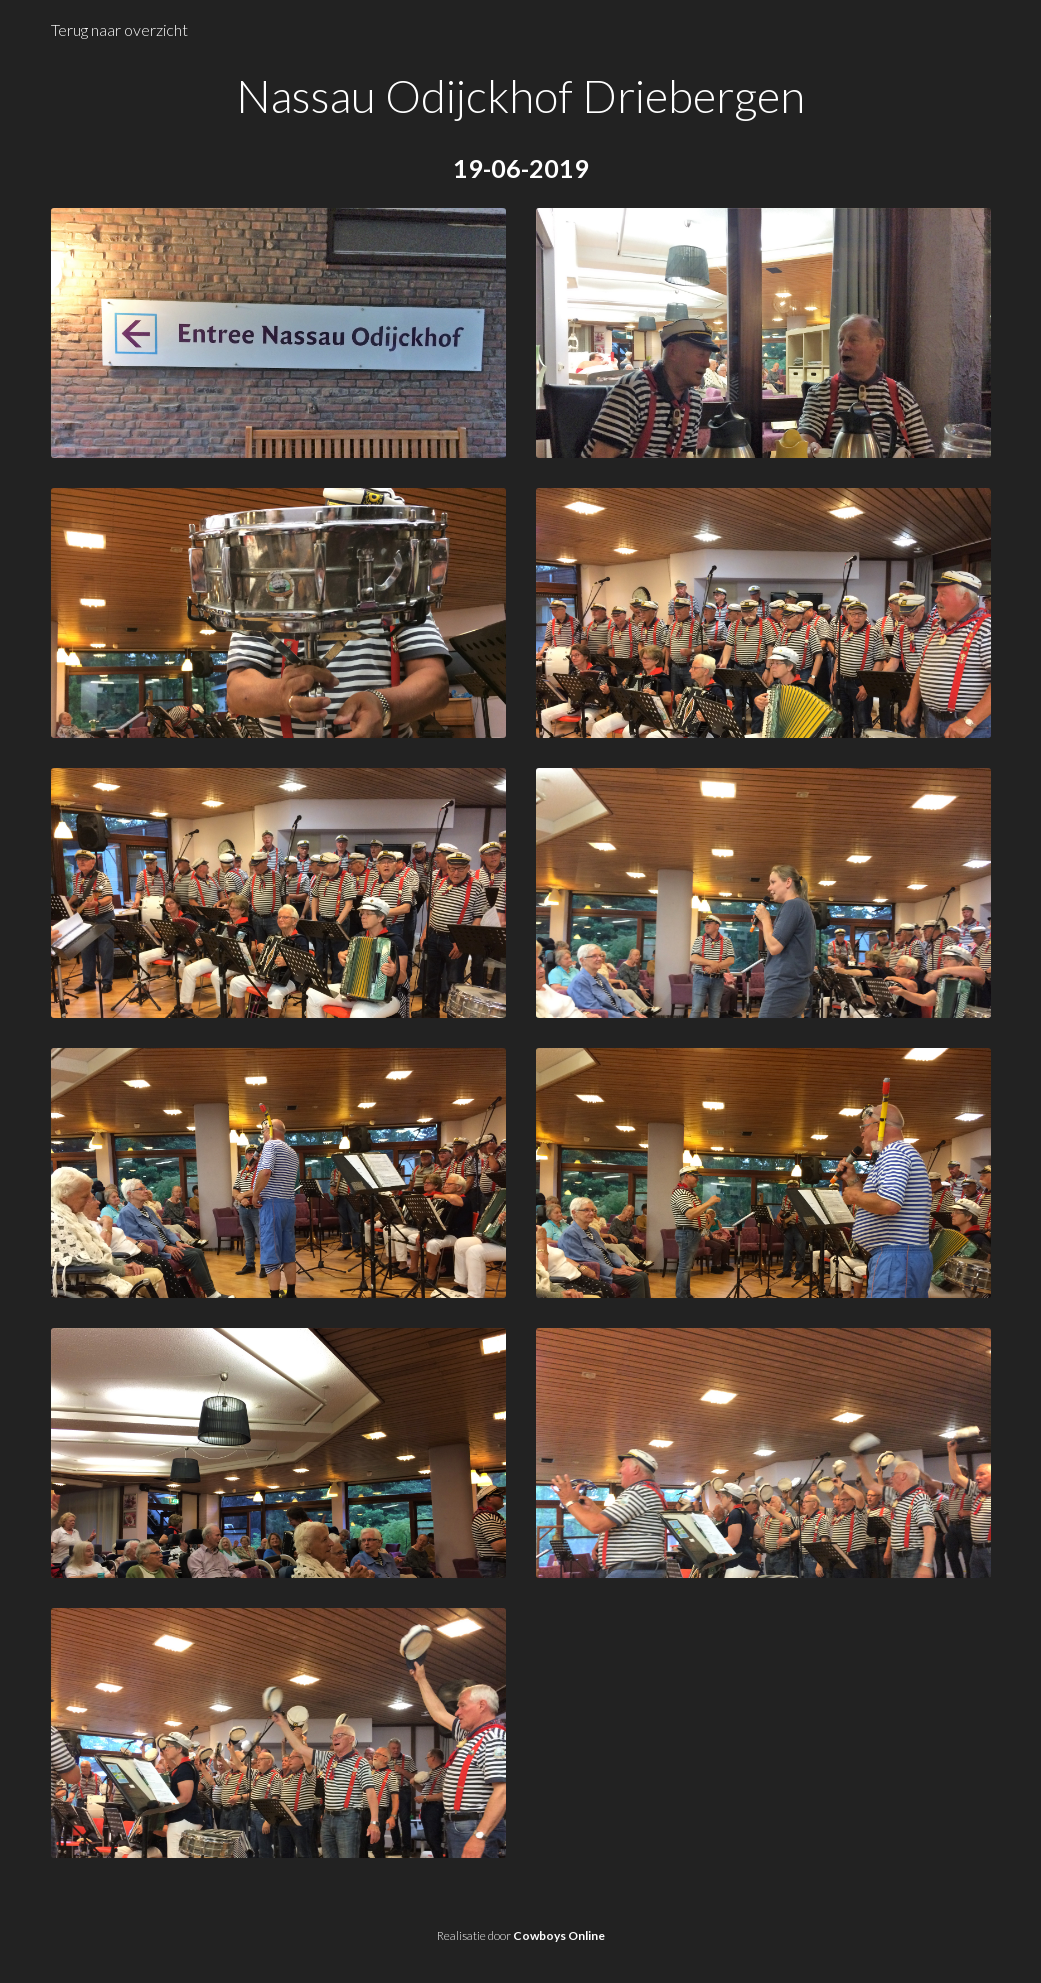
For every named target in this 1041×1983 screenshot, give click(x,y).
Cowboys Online (559, 1935)
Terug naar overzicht (119, 29)
